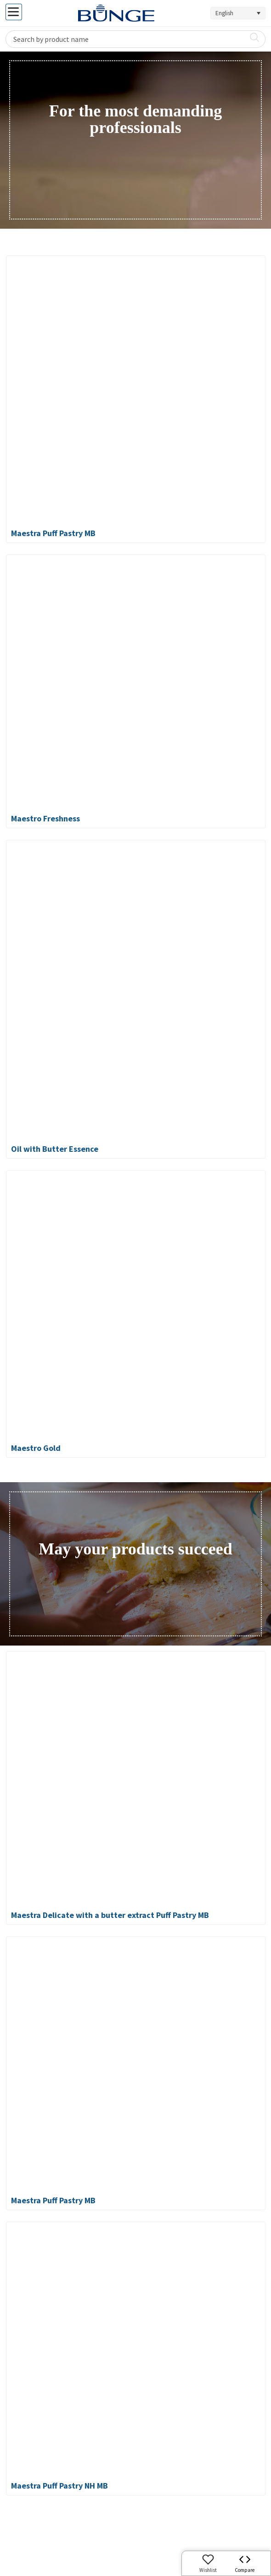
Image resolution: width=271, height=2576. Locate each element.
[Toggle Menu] (14, 12)
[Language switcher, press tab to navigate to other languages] (237, 13)
